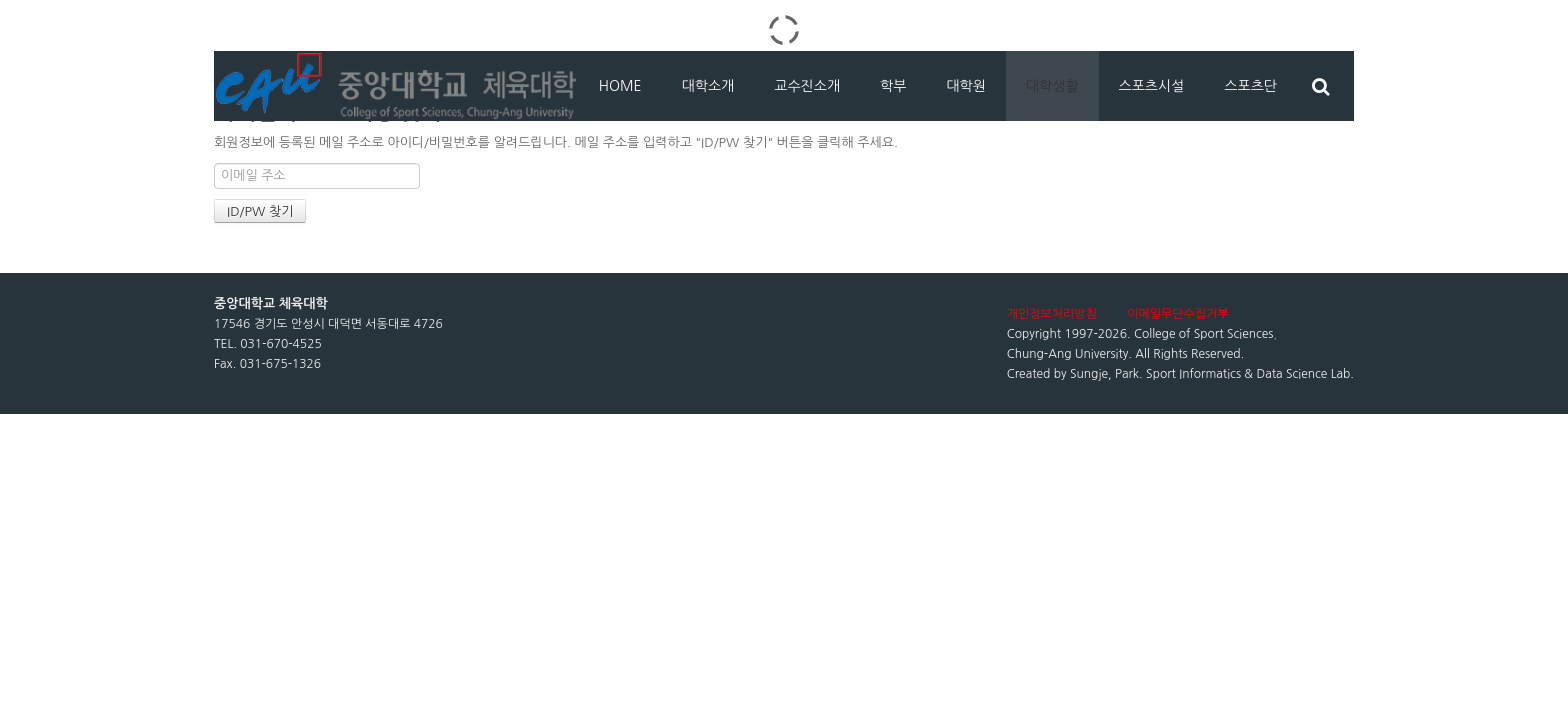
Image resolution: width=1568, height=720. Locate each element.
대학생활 (1052, 86)
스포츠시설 (1152, 86)
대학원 (965, 86)
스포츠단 (1250, 86)
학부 (893, 86)
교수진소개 (807, 86)
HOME (620, 86)
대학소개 (708, 86)
